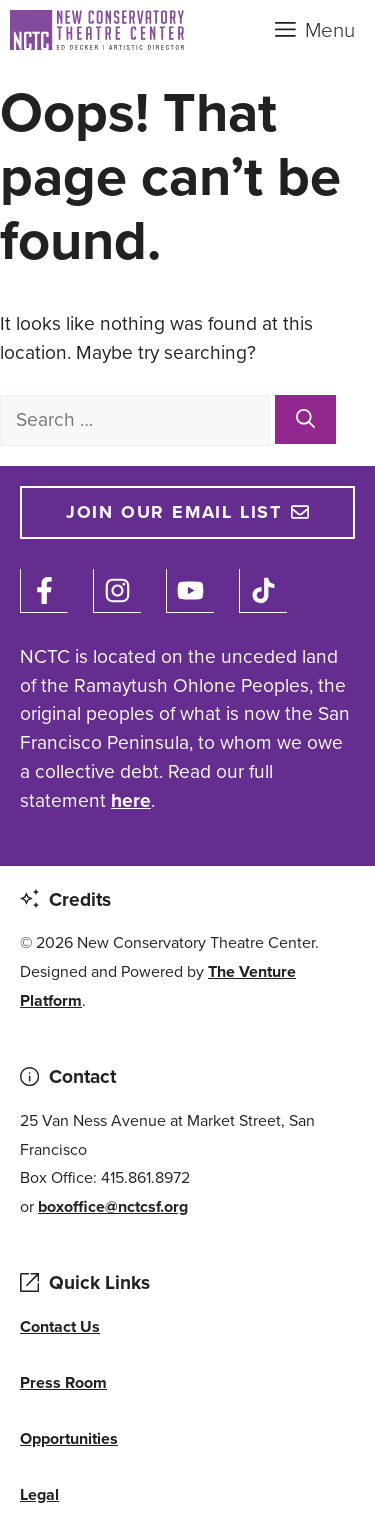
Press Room (63, 1382)
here (131, 800)
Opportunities (69, 1438)
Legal (39, 1494)
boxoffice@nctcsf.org (113, 1206)
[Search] (305, 419)
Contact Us (60, 1326)
